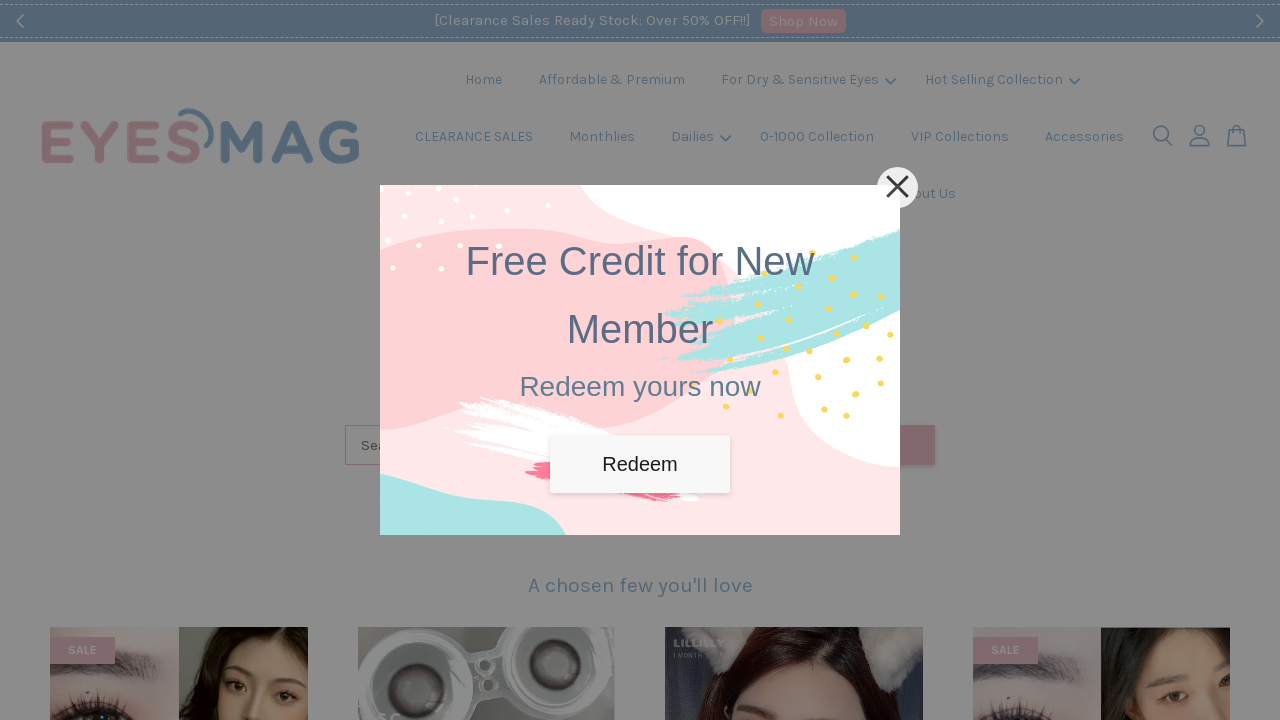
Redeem (640, 464)
